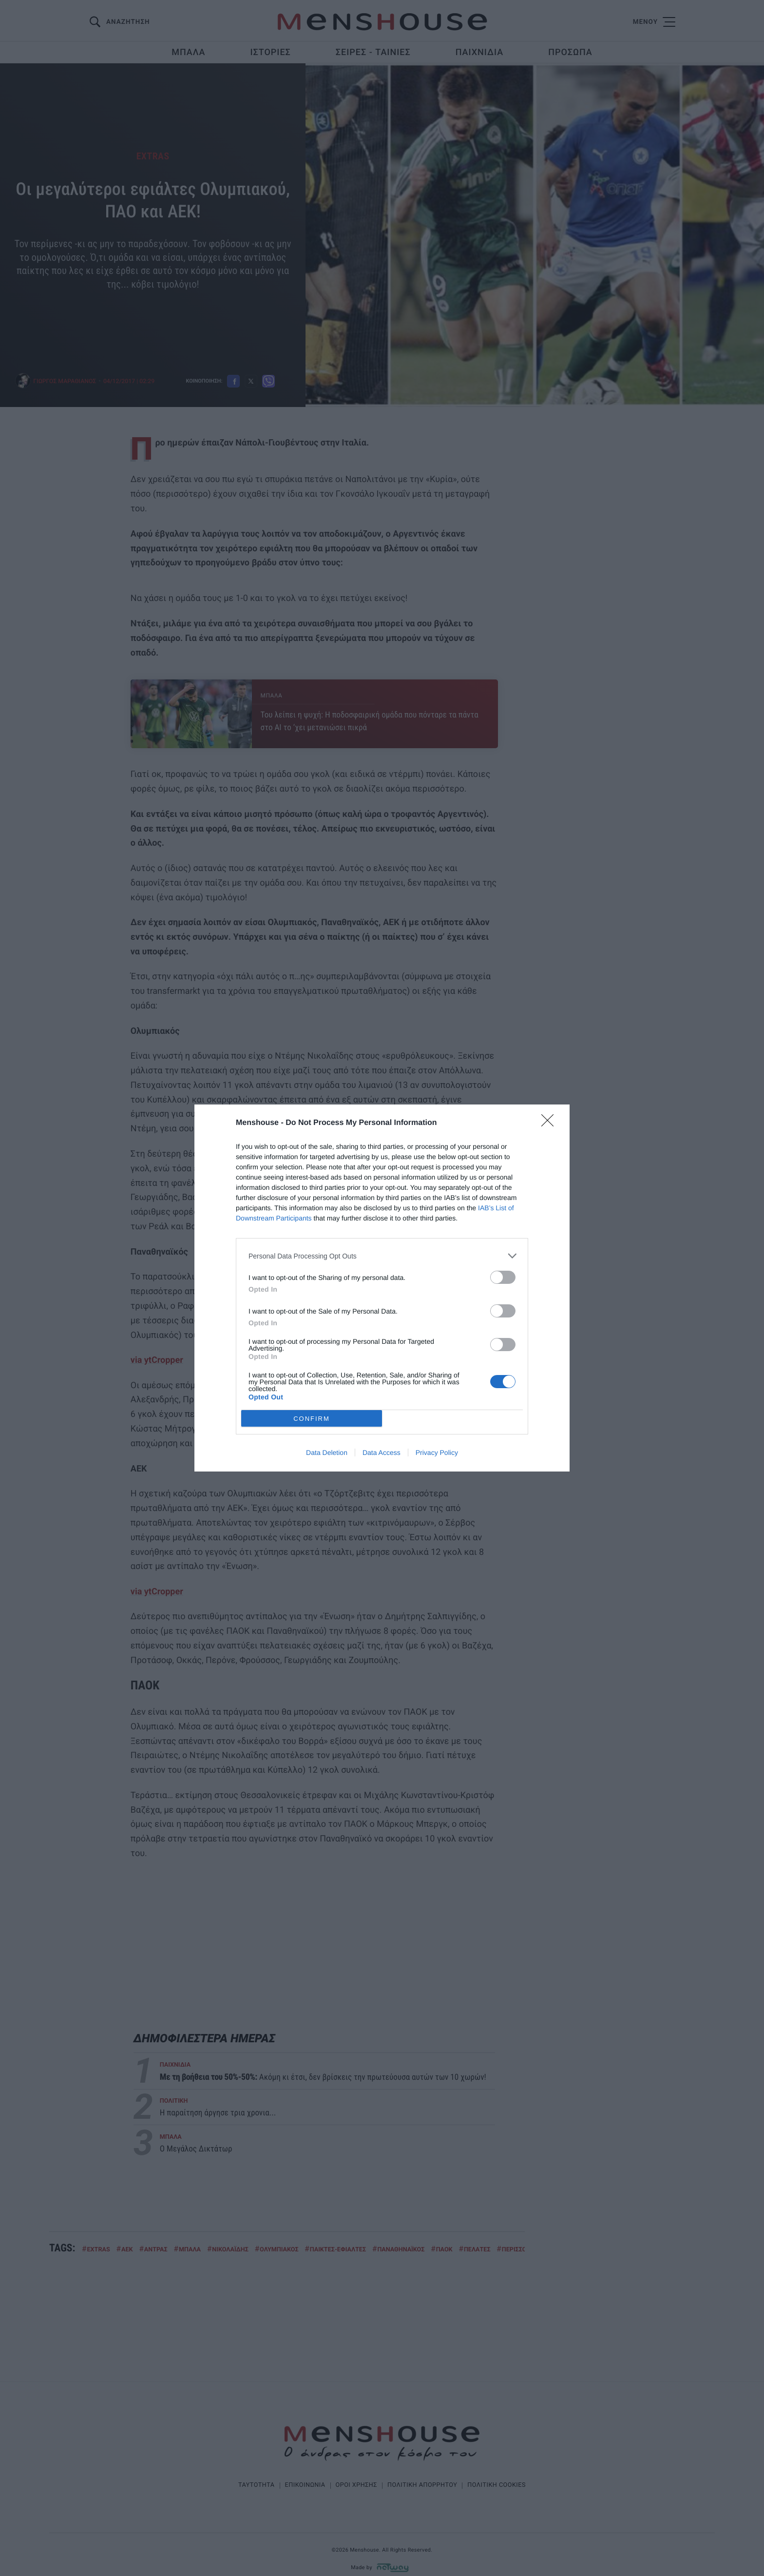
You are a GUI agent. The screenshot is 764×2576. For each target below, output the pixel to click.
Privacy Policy (437, 1452)
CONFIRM (311, 1418)
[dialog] (382, 1288)
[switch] (503, 1277)
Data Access (382, 1452)
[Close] (550, 1123)
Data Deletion (326, 1452)
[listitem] (382, 1256)
